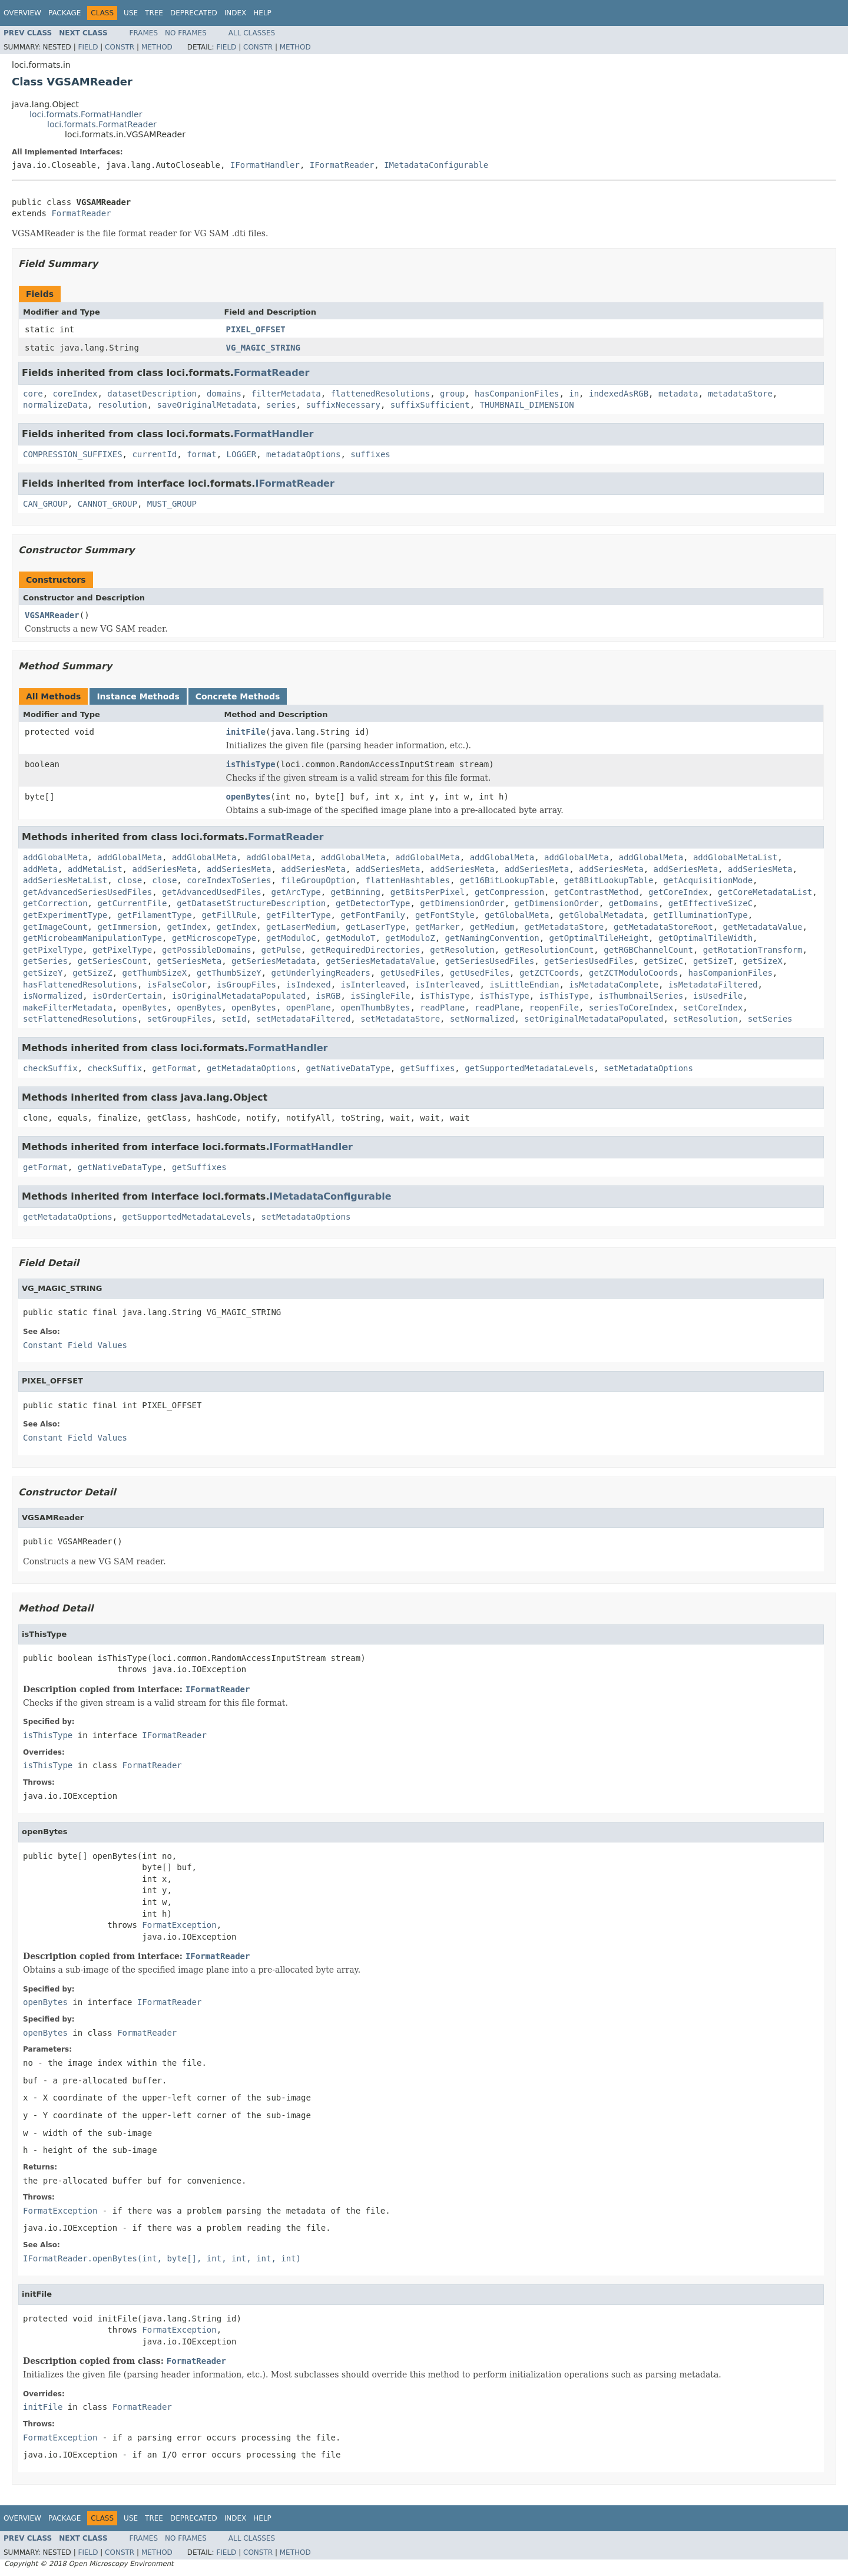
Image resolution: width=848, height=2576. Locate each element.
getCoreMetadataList (765, 892)
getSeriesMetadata (273, 961)
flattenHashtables (408, 880)
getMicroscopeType (214, 938)
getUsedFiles (410, 972)
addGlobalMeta (55, 857)
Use (131, 13)
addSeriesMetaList (65, 880)
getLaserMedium (301, 927)
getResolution (462, 950)
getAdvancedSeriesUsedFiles (87, 892)
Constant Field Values (75, 1345)
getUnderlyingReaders (320, 972)
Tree (154, 13)
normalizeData (55, 404)
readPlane (442, 1007)
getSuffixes (427, 1068)
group (452, 393)
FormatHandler (274, 434)
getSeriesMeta (189, 961)
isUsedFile (718, 995)
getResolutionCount (549, 950)
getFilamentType (154, 915)
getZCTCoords (549, 972)
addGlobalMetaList (735, 857)
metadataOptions (303, 454)
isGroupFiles (246, 984)
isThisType (251, 764)
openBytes (248, 796)
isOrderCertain (127, 995)
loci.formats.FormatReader (102, 124)
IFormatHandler (265, 165)
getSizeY (42, 972)
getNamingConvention (492, 938)
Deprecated (193, 13)
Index (235, 13)
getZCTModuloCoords (633, 972)
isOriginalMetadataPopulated (239, 995)
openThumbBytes (375, 1007)
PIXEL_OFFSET (256, 329)
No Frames (186, 33)
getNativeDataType (348, 1068)
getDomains (633, 903)
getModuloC (291, 938)
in (574, 393)
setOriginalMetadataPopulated (593, 1018)
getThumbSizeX (154, 972)
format (202, 454)
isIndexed (308, 984)
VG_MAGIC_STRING (263, 347)
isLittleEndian (524, 984)
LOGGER (242, 454)
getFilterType (298, 915)
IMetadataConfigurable (436, 165)
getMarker (437, 927)
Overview (22, 13)
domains (224, 393)
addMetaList (95, 869)
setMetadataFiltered (303, 1018)
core (33, 393)
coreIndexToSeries (229, 880)
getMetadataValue (763, 927)
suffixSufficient (430, 404)
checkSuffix (50, 1068)
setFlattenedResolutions (80, 1018)
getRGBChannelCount (648, 950)
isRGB (328, 995)
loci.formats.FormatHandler (85, 114)
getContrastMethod (596, 892)
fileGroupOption (318, 880)
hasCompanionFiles (517, 393)
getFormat (174, 1068)
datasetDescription (152, 393)
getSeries (45, 961)
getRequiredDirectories (365, 950)
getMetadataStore (564, 927)
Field (88, 47)
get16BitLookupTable (507, 880)
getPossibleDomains (206, 950)
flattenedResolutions (380, 393)
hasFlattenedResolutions (80, 984)
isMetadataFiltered (713, 984)
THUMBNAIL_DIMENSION (526, 404)
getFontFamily (372, 915)
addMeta (40, 869)
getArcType (295, 892)
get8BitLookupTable (609, 880)
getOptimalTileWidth (705, 938)
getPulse (281, 950)
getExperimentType (65, 915)
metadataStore (740, 393)
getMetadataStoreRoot (663, 927)
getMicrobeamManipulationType (92, 938)
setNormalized (482, 1018)
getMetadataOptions (251, 1068)
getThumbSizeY (229, 972)
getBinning (355, 892)
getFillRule (228, 915)
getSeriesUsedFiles (489, 961)
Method (157, 47)
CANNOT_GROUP (107, 503)
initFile (246, 732)
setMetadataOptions (648, 1068)
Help (262, 13)
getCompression (509, 892)
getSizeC (663, 961)
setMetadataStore (400, 1018)
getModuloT (350, 938)
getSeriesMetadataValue (380, 961)
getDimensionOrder (462, 903)
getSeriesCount (112, 961)
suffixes (370, 454)
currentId (154, 454)
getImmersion (127, 927)
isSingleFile (380, 995)
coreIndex (75, 393)
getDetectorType (373, 903)
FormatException (179, 1925)
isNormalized (52, 995)
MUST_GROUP (172, 503)
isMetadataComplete (613, 984)
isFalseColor (177, 984)
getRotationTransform (753, 950)
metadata (678, 393)
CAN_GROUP (45, 503)
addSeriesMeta (164, 869)
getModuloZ (410, 938)
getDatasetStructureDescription (251, 903)
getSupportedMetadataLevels (529, 1068)
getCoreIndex (678, 892)
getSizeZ (92, 972)
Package (64, 13)
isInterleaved (372, 984)
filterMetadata (286, 393)
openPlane (308, 1007)
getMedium (492, 927)
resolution (122, 404)
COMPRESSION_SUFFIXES (72, 454)
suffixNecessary (343, 404)
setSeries (770, 1018)
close (129, 880)
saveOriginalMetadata (207, 404)
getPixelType (52, 950)
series (281, 404)
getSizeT (713, 961)
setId (233, 1018)
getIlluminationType (701, 915)
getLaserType (375, 927)
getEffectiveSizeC (710, 903)
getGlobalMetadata (601, 915)
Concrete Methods (238, 696)
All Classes (251, 33)
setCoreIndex (713, 1007)
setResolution (705, 1018)
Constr (119, 47)
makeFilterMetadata (67, 1007)
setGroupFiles (179, 1018)
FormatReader (81, 213)
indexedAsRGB (618, 393)
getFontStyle (445, 915)
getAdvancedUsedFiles (211, 892)
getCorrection (55, 903)
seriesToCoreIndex (631, 1007)
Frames (144, 33)
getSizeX (762, 961)
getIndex (186, 927)
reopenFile (554, 1007)
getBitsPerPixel (427, 892)
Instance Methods (138, 696)
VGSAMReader (52, 615)
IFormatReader (342, 165)
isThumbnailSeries (641, 995)
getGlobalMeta (517, 915)
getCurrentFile (132, 903)
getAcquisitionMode (708, 880)
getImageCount (55, 927)
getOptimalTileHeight (599, 938)
